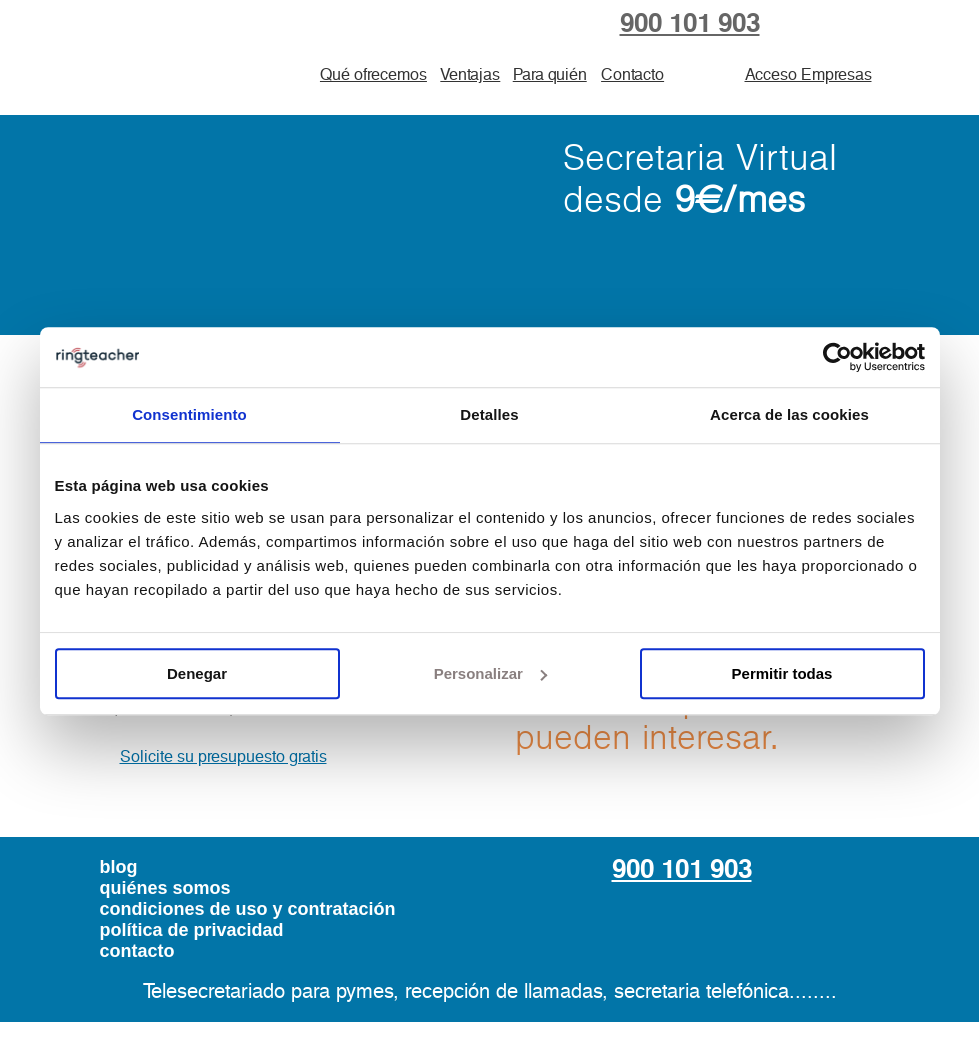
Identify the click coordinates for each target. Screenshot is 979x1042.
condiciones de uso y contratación (248, 909)
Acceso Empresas (808, 75)
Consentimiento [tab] (189, 414)
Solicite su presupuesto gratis (223, 757)
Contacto (632, 75)
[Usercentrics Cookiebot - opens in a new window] (837, 357)
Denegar (197, 673)
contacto (137, 951)
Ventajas (470, 75)
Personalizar (490, 673)
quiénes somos (165, 888)
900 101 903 (690, 24)
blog (119, 867)
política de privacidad (192, 930)
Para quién (550, 75)
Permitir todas (782, 673)
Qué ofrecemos (373, 75)
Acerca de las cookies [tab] (789, 414)
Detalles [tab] (489, 414)
